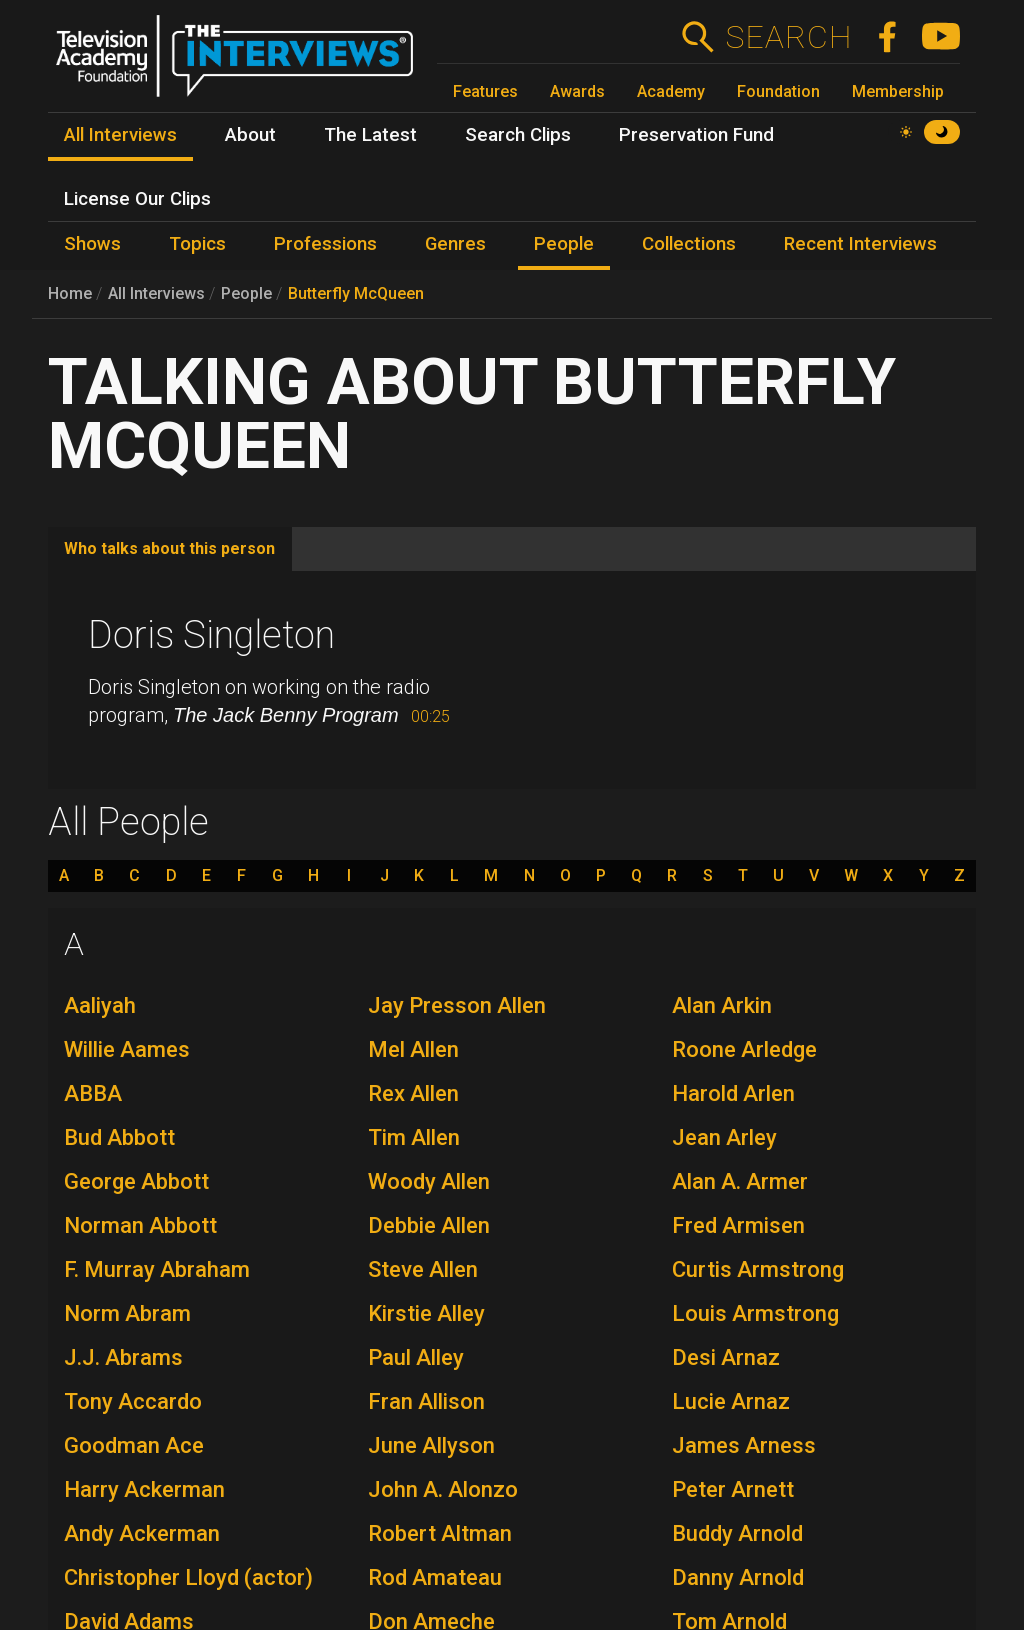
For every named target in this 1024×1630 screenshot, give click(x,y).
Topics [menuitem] (197, 244)
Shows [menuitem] (92, 244)
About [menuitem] (250, 135)
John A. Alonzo (443, 1489)
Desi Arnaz (726, 1357)
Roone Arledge (744, 1049)
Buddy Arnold (737, 1533)
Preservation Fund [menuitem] (696, 135)
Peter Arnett (733, 1489)
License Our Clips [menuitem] (137, 199)
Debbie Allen (429, 1225)
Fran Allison (426, 1401)
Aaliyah (100, 1005)
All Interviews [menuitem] (120, 135)
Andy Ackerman (142, 1533)
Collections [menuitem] (689, 244)
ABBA (93, 1093)
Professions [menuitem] (325, 244)
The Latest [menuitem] (370, 135)
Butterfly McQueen (356, 293)
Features (485, 91)
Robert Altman (440, 1533)
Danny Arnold (738, 1577)
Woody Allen (429, 1181)
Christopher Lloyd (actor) (188, 1577)
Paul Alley (416, 1357)
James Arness (744, 1445)
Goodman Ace (134, 1445)
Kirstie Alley (426, 1313)
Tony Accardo (133, 1401)
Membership (898, 91)
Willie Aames (127, 1049)
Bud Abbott (119, 1137)
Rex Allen (413, 1093)
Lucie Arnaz (731, 1401)
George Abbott (136, 1181)
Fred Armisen (738, 1225)
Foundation (778, 91)
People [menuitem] (564, 244)
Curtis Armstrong (758, 1269)
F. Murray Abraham (157, 1269)
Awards (577, 91)
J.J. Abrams (123, 1357)
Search (788, 37)
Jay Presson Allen (457, 1005)
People (246, 293)
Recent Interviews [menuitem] (860, 244)
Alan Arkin (722, 1005)
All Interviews (156, 293)
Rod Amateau (435, 1577)
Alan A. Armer (740, 1181)
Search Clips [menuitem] (518, 135)
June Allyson (431, 1445)
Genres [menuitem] (455, 244)
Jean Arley (724, 1137)
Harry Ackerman (144, 1489)
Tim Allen (414, 1137)
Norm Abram (127, 1313)
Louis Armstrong (755, 1313)
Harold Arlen (733, 1093)
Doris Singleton (211, 635)
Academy (671, 91)
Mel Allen (413, 1049)
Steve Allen (423, 1269)
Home (70, 293)
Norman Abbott (140, 1225)
